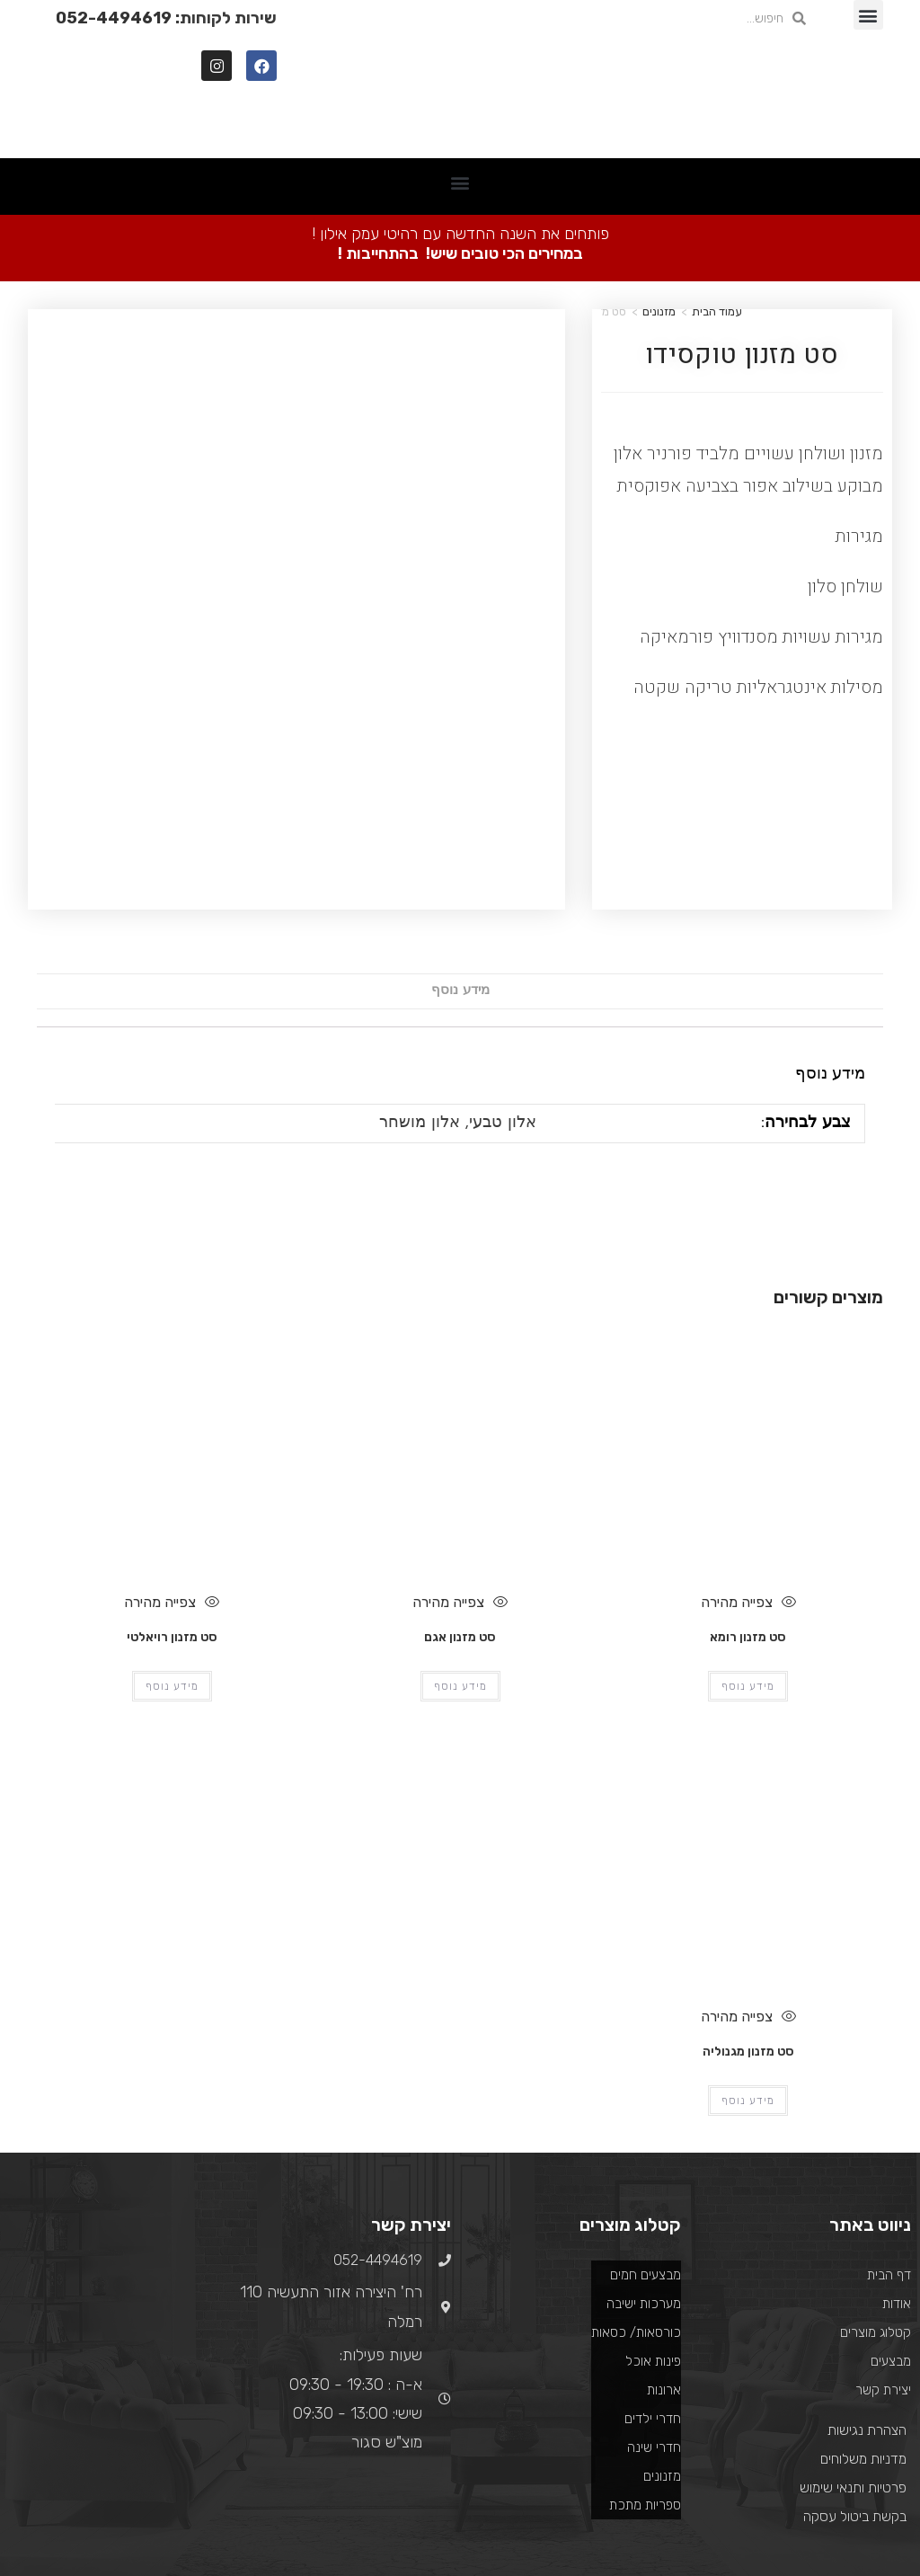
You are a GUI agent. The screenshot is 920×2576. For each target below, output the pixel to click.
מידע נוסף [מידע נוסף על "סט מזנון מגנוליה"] (747, 1956)
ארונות (664, 2246)
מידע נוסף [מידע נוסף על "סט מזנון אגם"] (460, 1542)
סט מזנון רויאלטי (172, 1493)
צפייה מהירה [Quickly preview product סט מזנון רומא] (748, 1458)
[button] (868, 15)
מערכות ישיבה (643, 2160)
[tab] (460, 847)
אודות (896, 2160)
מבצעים (891, 2217)
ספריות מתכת (645, 2361)
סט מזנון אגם (460, 1493)
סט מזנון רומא (748, 1493)
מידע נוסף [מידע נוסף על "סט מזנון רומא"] (747, 1542)
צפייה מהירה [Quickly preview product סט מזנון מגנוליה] (748, 1872)
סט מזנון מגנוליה (748, 1907)
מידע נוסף (460, 846)
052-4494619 (114, 18)
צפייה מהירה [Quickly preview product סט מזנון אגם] (460, 1458)
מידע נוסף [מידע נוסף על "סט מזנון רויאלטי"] (172, 1542)
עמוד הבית (717, 311)
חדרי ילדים (652, 2275)
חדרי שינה (654, 2304)
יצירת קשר (883, 2246)
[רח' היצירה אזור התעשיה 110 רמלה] (115, 2162)
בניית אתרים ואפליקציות (207, 2492)
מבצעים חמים (645, 2131)
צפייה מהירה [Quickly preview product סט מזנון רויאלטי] (171, 1458)
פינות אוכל (653, 2217)
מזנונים (659, 311)
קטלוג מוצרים (875, 2189)
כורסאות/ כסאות (636, 2189)
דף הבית (889, 2131)
